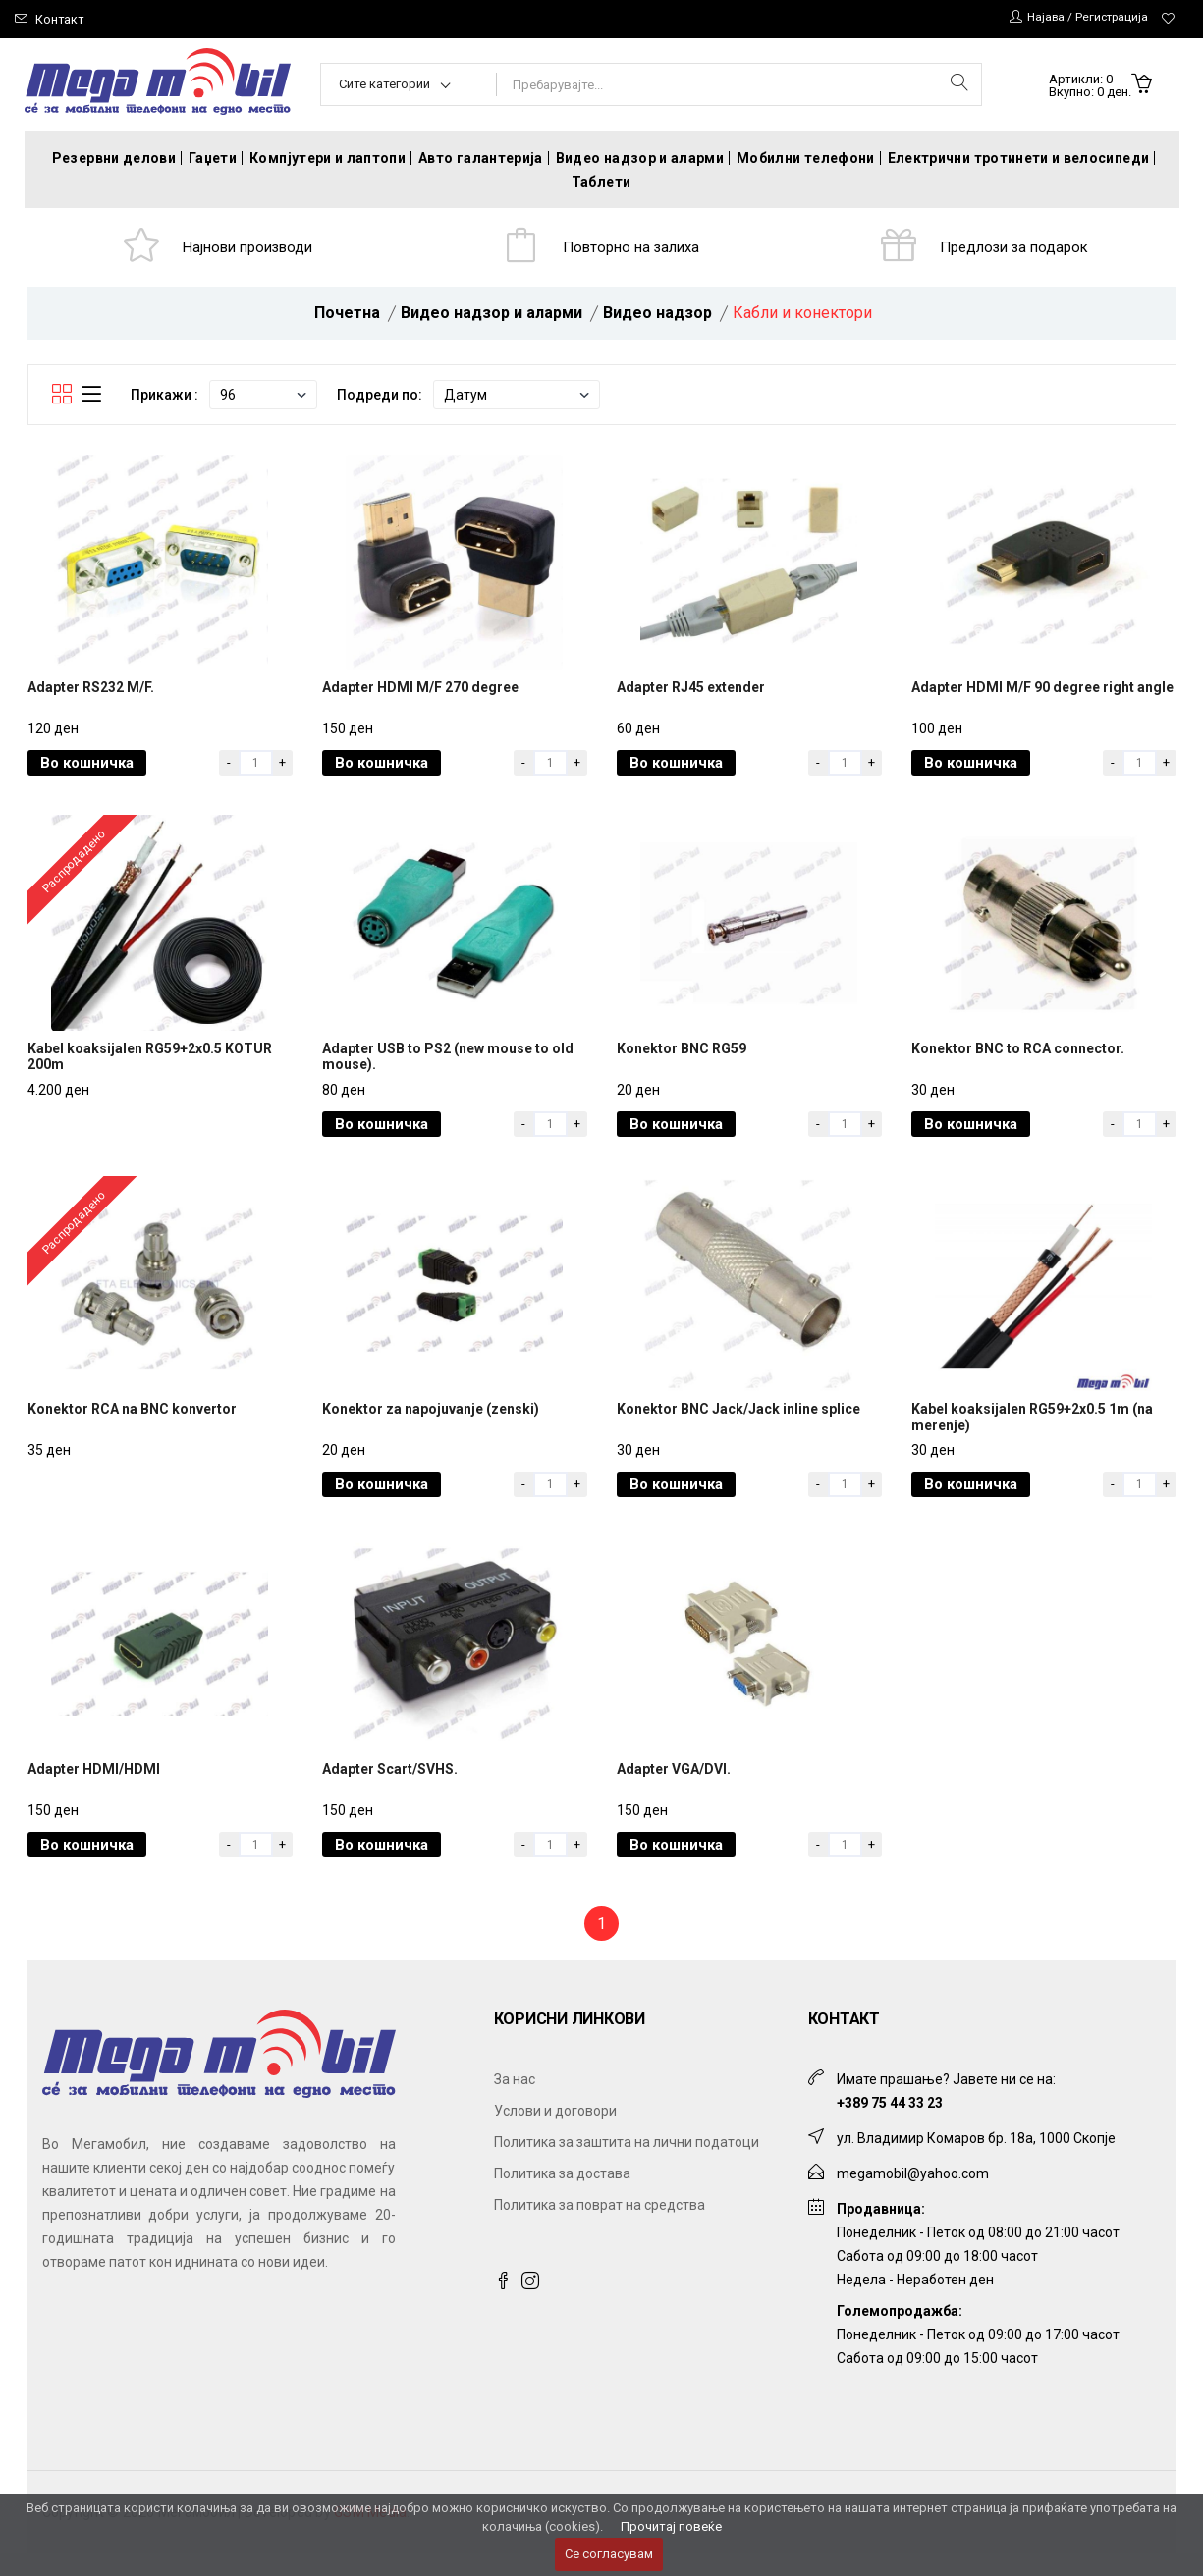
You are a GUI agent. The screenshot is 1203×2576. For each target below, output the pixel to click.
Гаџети (213, 158)
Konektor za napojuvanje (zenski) (430, 1426)
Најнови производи (249, 249)
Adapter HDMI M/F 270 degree (420, 696)
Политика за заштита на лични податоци (626, 2165)
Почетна (347, 316)
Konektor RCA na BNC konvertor (132, 1426)
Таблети (601, 181)
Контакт (60, 19)
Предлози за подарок (1016, 249)
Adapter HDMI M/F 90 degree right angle (1042, 696)
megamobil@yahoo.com (913, 2196)
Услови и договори (555, 2133)
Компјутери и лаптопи (327, 158)
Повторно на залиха (633, 249)
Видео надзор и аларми (640, 158)
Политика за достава (562, 2196)
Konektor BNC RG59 (681, 1061)
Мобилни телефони (806, 158)
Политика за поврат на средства (599, 2227)
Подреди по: (379, 398)
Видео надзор (657, 316)
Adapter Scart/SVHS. (390, 1791)
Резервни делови (114, 158)
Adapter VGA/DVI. (674, 1791)
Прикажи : (164, 398)
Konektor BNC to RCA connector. (1017, 1061)
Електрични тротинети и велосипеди (1019, 158)
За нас (514, 2102)
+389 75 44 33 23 (890, 2125)
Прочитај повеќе (671, 2526)
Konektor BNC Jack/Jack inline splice (738, 1426)
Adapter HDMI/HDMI (93, 1791)
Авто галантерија (480, 158)
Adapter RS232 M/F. (90, 696)
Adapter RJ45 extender (691, 696)
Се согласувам (609, 2554)
